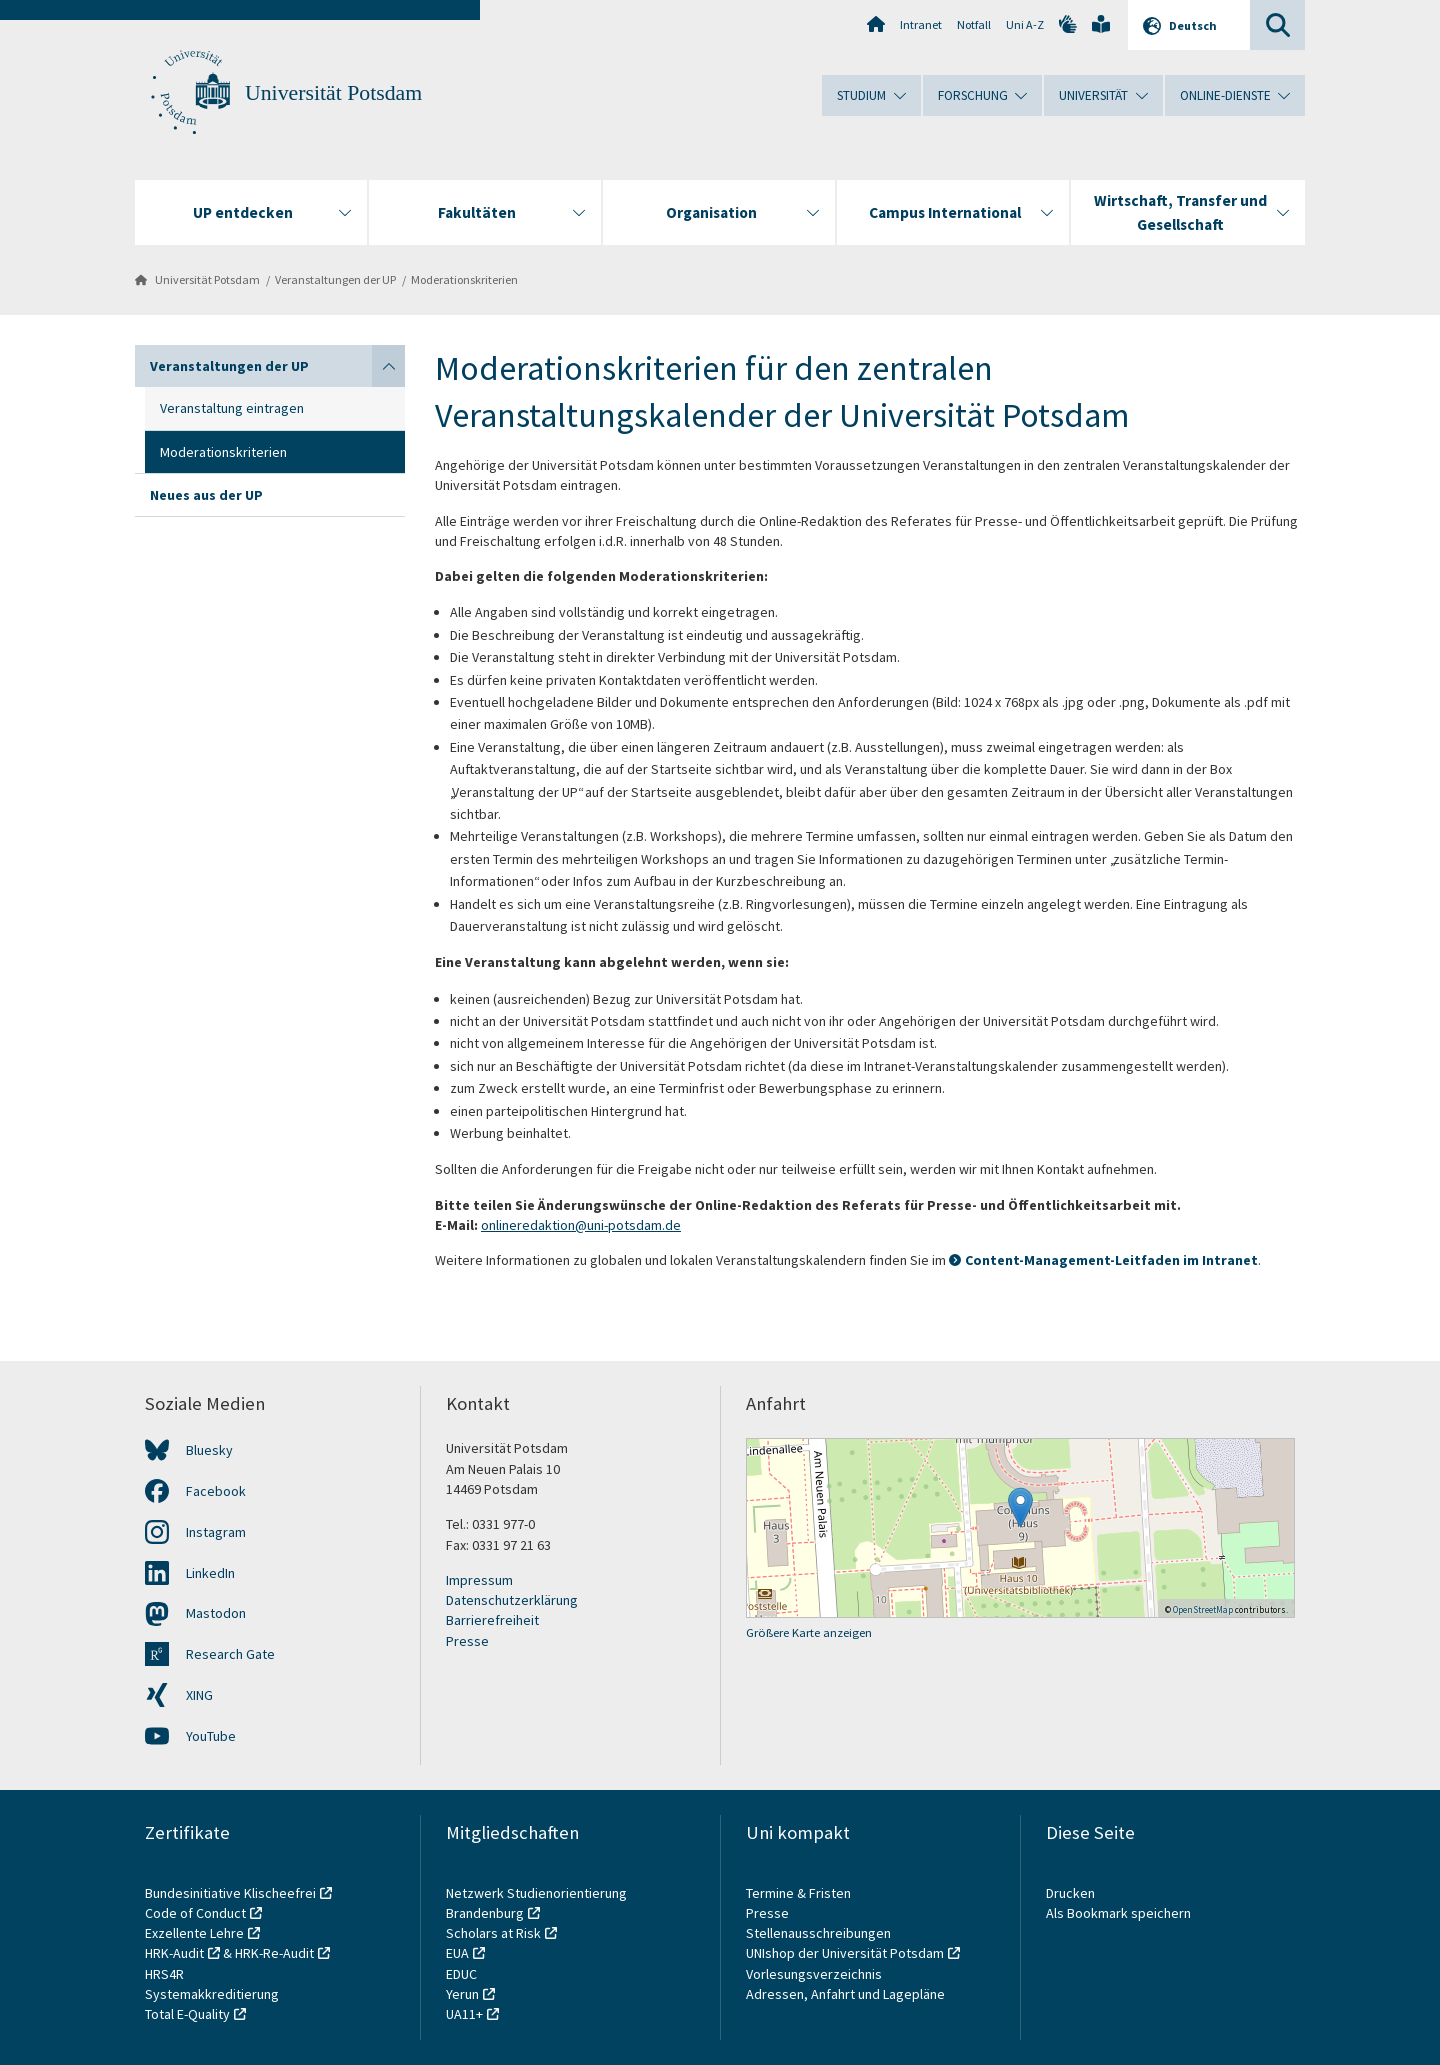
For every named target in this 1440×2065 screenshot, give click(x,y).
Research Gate (230, 1654)
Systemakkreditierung (212, 1994)
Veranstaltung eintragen (232, 408)
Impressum (479, 1580)
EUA (457, 1953)
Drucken (1070, 1893)
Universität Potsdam (333, 93)
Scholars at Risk (493, 1933)
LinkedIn (210, 1573)
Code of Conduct (195, 1913)
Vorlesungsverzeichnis (815, 1974)
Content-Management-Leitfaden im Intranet (1111, 1260)
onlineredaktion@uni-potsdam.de (581, 1225)
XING (199, 1695)
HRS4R (164, 1974)
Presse (467, 1641)
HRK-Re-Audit (274, 1953)
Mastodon (216, 1613)
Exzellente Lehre (194, 1933)
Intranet (921, 24)
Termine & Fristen (800, 1893)
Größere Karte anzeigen (809, 1632)
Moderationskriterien (464, 279)
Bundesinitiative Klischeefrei (230, 1893)
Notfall (974, 24)
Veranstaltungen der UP (335, 279)
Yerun (462, 1994)
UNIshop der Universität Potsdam (845, 1953)
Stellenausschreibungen (818, 1933)
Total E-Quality (187, 2014)
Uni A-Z (1025, 24)
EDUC (461, 1974)
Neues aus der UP (206, 495)
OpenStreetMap (1203, 1609)
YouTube (211, 1736)
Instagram (216, 1532)
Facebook (216, 1491)
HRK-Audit (174, 1953)
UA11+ (464, 2014)
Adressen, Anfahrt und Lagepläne (845, 1994)
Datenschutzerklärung (512, 1600)
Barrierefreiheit (492, 1620)
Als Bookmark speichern (1118, 1913)
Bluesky (209, 1450)
